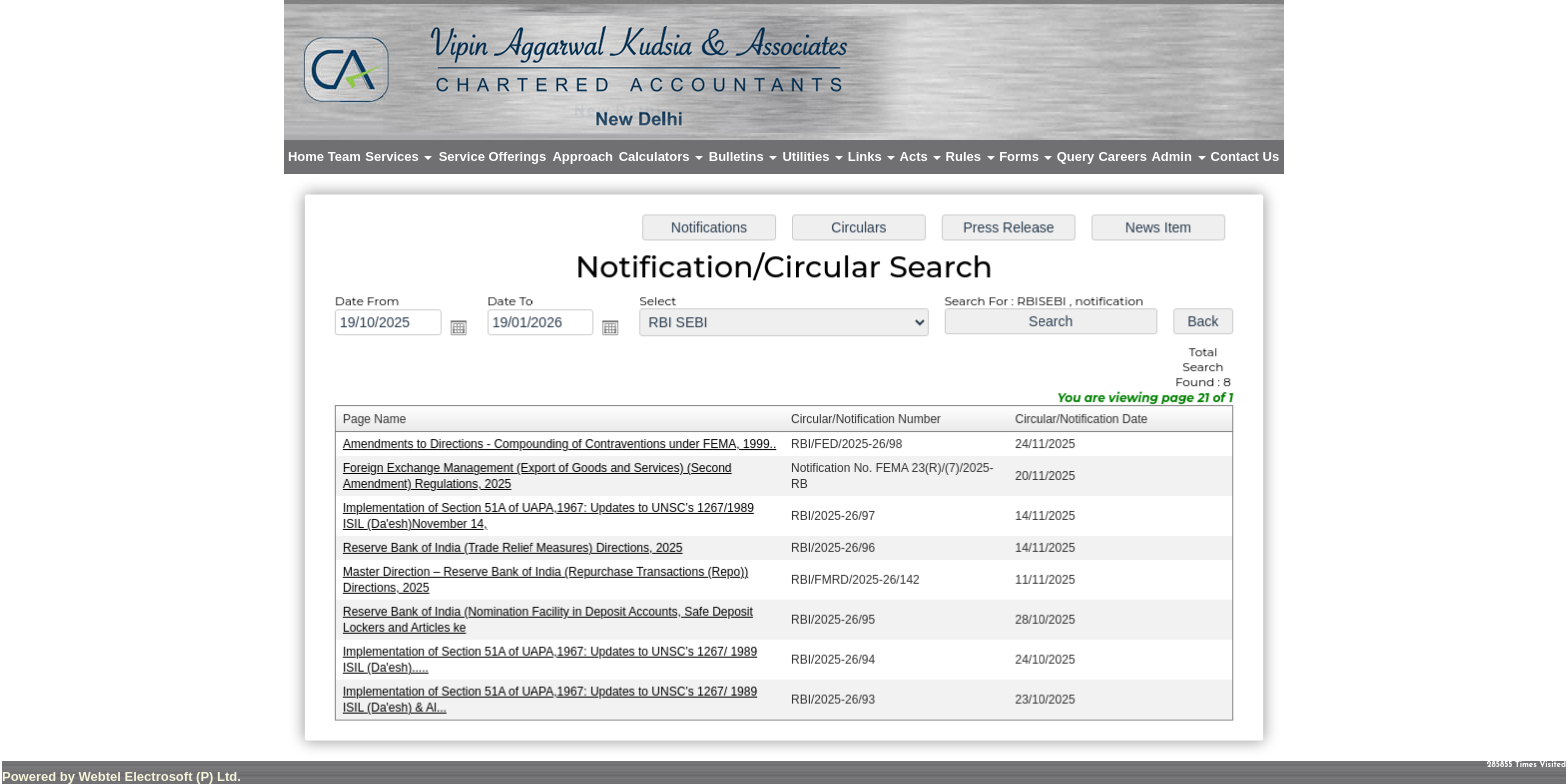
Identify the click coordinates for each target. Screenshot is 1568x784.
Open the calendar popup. (465, 330)
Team (344, 156)
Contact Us (1245, 156)
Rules (970, 156)
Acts (921, 156)
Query (1076, 156)
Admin (1178, 156)
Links (872, 156)
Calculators (661, 156)
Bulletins (743, 156)
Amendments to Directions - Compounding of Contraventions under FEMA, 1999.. (563, 445)
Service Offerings (493, 156)
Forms (1025, 156)
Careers (1122, 156)
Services (398, 156)
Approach (582, 156)
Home (306, 156)
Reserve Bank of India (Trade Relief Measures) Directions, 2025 (517, 547)
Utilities (812, 156)
